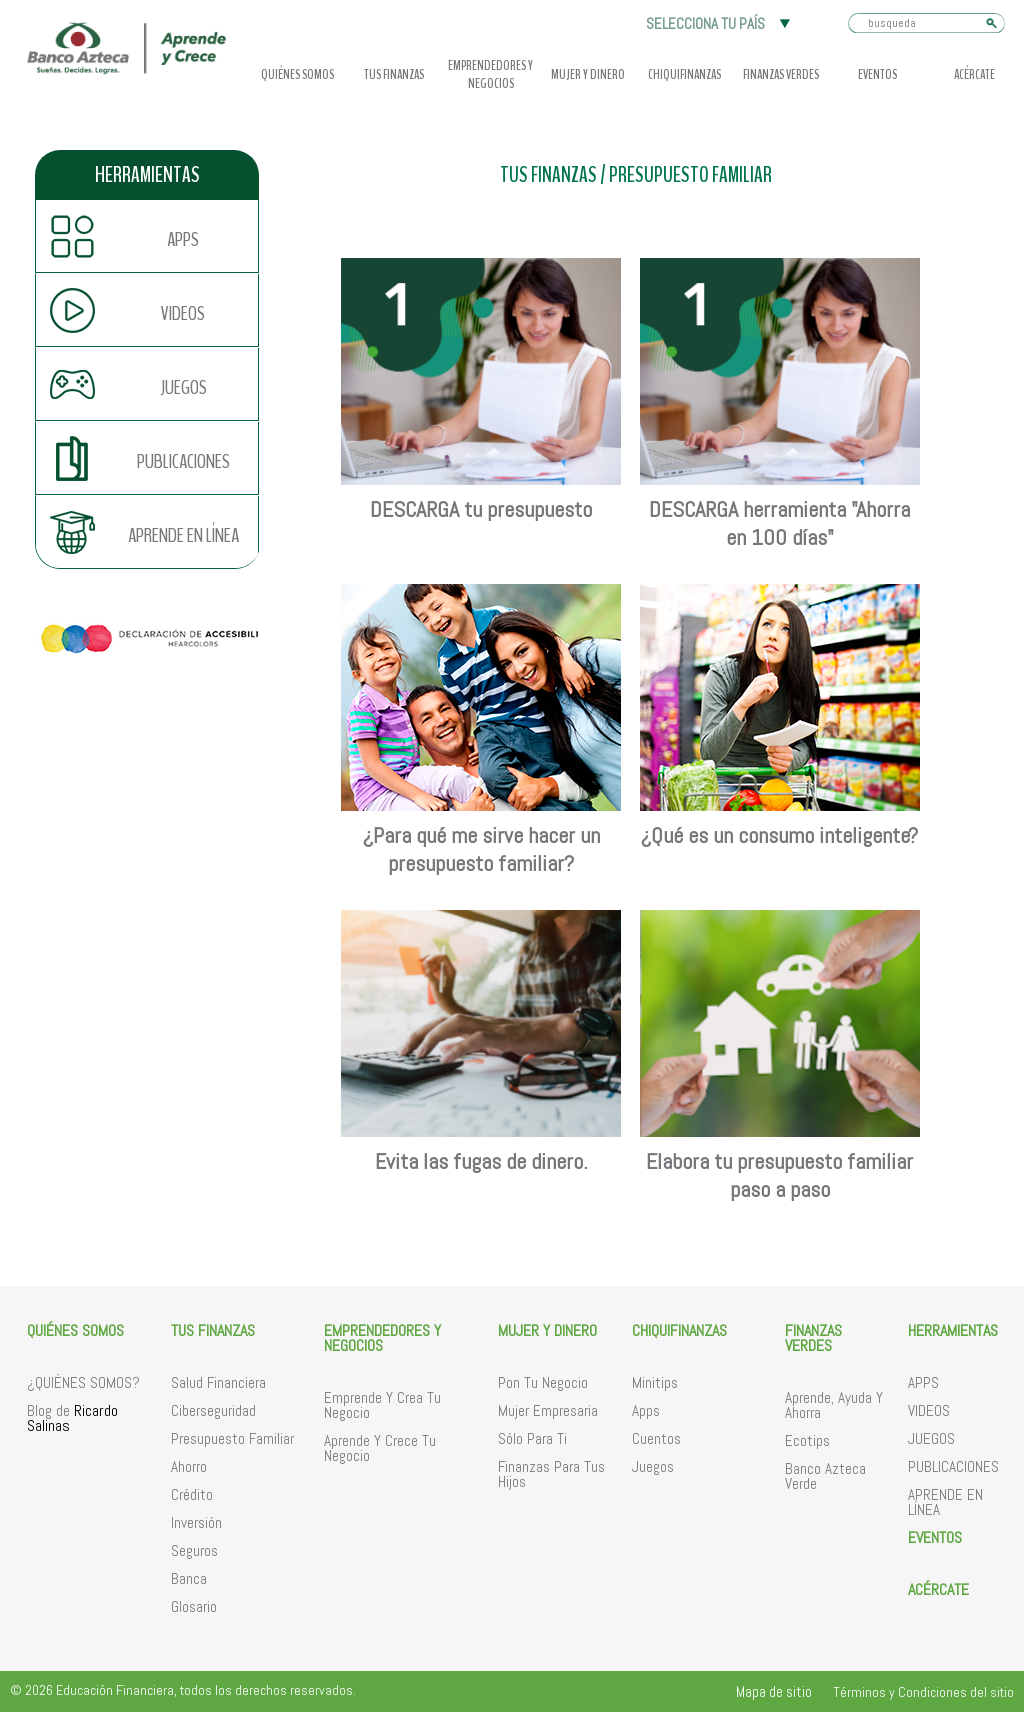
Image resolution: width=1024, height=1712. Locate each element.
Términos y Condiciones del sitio (923, 1692)
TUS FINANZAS (548, 175)
